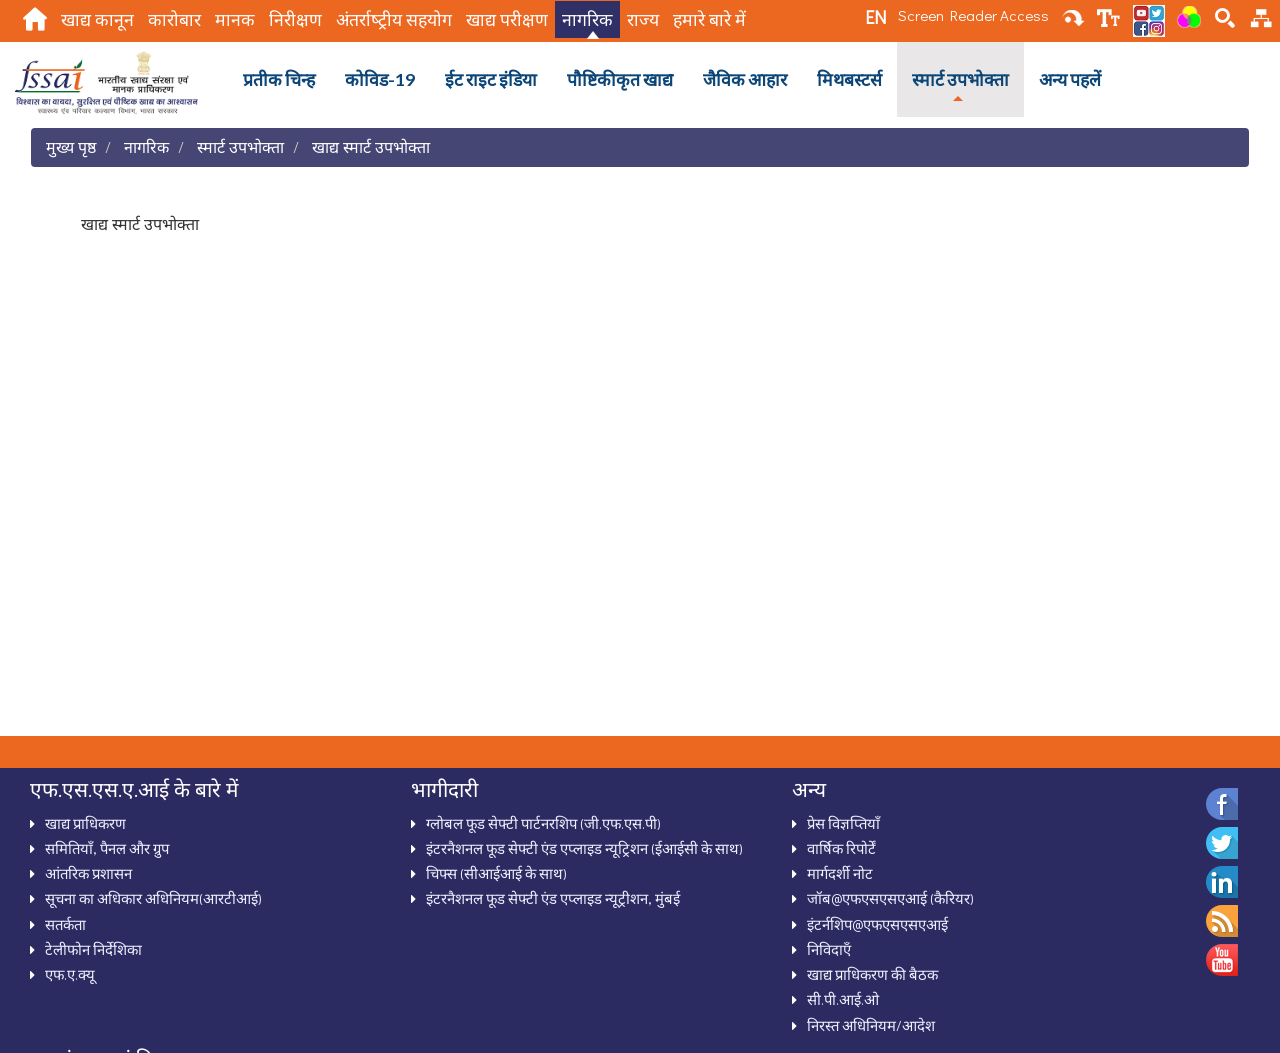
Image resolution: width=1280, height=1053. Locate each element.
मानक (235, 19)
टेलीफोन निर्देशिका (93, 949)
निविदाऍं (829, 949)
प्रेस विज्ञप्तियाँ (843, 823)
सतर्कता (65, 924)
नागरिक (587, 19)
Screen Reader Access (973, 15)
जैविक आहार (745, 79)
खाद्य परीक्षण (507, 19)
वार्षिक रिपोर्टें (841, 848)
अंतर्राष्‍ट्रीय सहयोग (394, 19)
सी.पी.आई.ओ (843, 999)
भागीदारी (444, 789)
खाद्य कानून (97, 19)
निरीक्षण (295, 19)
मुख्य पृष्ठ (71, 146)
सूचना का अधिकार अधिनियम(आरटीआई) (153, 898)
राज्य (643, 19)
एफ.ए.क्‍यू (70, 974)
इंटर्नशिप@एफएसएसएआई (877, 924)
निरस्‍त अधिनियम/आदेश (871, 1025)
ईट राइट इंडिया (491, 79)
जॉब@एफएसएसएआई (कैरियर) (890, 898)
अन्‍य (809, 789)
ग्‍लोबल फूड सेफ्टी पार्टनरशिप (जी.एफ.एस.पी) (543, 823)
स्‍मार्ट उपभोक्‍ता (960, 79)
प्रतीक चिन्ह (279, 79)
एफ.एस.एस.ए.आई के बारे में (134, 789)
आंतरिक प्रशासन (88, 873)
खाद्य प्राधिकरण (85, 823)
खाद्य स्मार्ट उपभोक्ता (371, 146)
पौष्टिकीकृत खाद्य (620, 79)
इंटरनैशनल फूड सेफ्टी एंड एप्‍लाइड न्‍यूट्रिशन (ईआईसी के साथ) (584, 848)
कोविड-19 (380, 79)
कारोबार (174, 19)
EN (875, 17)
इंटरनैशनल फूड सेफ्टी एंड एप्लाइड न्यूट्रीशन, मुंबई (553, 898)
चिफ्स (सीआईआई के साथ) (496, 873)
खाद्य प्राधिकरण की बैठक (872, 974)
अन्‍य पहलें (1070, 79)
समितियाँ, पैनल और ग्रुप (107, 848)
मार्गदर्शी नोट (840, 873)
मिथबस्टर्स (849, 79)
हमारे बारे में (709, 19)
